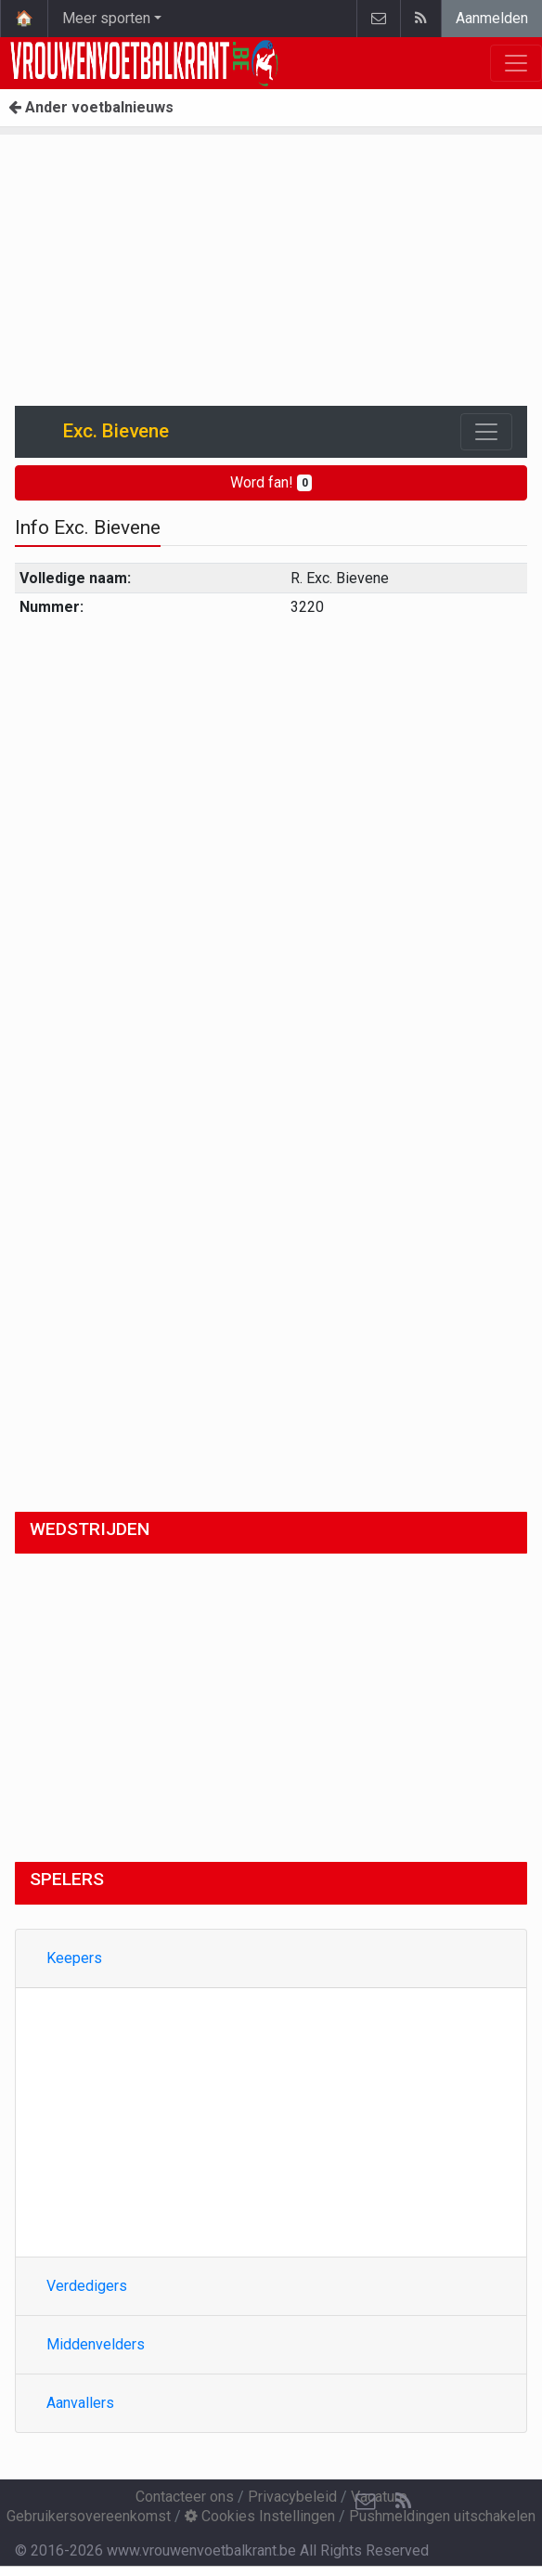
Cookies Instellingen (260, 2516)
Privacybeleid (292, 2496)
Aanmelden (492, 18)
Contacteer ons (185, 2496)
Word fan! (271, 482)
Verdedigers (86, 2286)
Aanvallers (80, 2403)
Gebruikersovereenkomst (88, 2516)
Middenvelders (95, 2344)
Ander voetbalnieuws (91, 107)
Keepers (74, 1958)
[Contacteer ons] (365, 2501)
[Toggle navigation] (486, 431)
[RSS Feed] (402, 2501)
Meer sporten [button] (106, 18)
